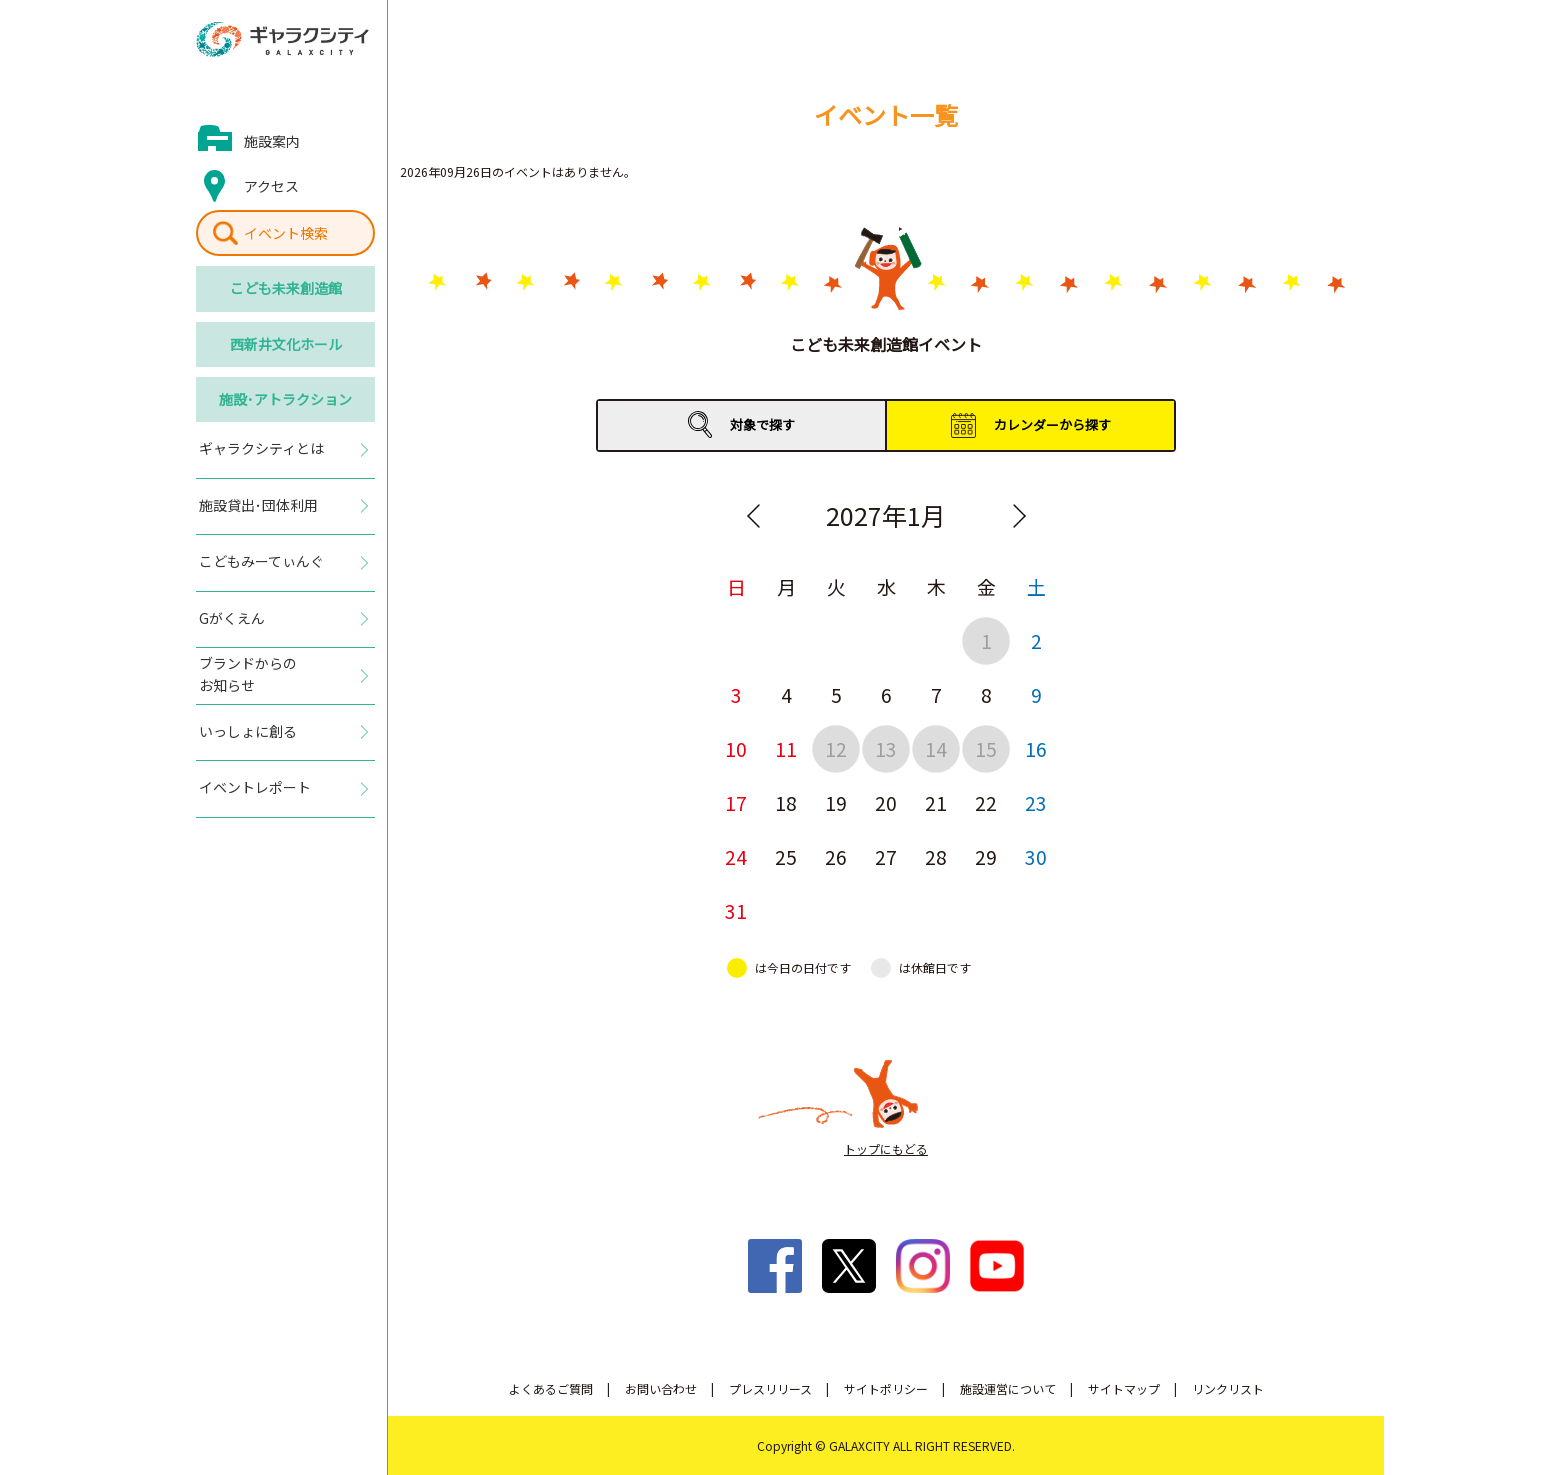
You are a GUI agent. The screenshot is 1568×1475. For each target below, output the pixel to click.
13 (886, 748)
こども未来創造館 (286, 288)
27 (886, 856)
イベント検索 (286, 233)
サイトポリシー (886, 1388)
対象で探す (762, 424)
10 (736, 748)
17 (736, 802)
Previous (753, 516)
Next (1019, 516)
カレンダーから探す (1052, 424)
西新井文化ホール (286, 344)
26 (836, 856)
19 (836, 802)
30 (1036, 856)
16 (1036, 748)
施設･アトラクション (285, 399)
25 (786, 856)
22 (986, 802)
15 (986, 748)
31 (736, 910)
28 (936, 856)
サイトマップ (1124, 1388)
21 (936, 802)
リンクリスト (1228, 1388)
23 (1036, 802)
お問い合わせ (661, 1388)
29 (986, 856)
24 (736, 856)
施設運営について (1008, 1388)
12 (836, 748)
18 (786, 802)
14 (936, 748)
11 (786, 748)
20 (886, 802)
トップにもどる (886, 1148)
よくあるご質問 (551, 1388)
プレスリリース (770, 1388)
